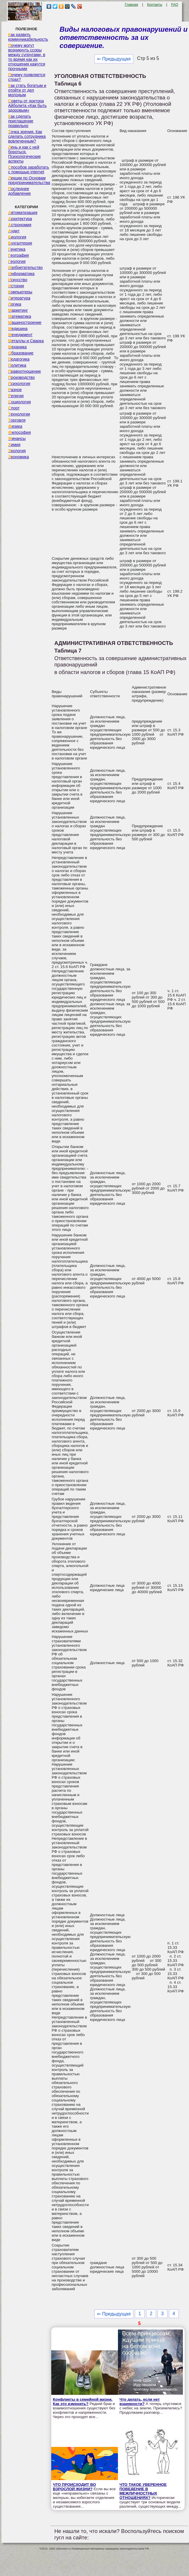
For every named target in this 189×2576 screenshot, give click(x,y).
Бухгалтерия (20, 243)
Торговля (17, 420)
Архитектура (20, 218)
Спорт (14, 408)
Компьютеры (20, 292)
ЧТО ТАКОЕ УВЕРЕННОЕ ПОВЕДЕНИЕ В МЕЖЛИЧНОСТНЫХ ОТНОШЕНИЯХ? (143, 2491)
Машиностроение (24, 322)
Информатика (21, 273)
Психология (19, 383)
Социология (19, 402)
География (18, 255)
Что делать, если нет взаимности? (139, 2401)
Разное (15, 389)
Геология (17, 261)
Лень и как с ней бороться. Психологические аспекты (24, 154)
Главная (131, 5)
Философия (19, 432)
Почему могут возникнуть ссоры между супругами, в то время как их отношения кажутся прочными (26, 57)
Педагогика (18, 359)
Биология (17, 237)
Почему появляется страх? (26, 77)
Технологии (19, 414)
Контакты (154, 5)
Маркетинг (18, 310)
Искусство (17, 279)
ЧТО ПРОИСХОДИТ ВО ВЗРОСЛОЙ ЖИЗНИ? (74, 2486)
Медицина (18, 328)
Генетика (16, 249)
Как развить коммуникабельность (28, 37)
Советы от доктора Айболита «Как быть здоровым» (27, 106)
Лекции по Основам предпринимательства (29, 180)
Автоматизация (22, 212)
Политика (17, 365)
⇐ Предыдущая (113, 58)
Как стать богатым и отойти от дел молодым (27, 90)
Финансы (17, 438)
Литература (19, 298)
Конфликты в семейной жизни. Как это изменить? (82, 2401)
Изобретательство (25, 267)
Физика (15, 426)
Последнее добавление (19, 191)
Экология (17, 450)
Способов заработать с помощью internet (28, 169)
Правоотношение (24, 371)
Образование (20, 353)
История (16, 286)
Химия (14, 444)
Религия (16, 395)
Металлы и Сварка (26, 340)
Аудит (14, 231)
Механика (17, 347)
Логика (14, 304)
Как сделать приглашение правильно (20, 121)
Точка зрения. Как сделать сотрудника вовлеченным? (27, 136)
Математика (19, 316)
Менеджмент (20, 334)
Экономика (18, 456)
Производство (21, 377)
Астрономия (19, 224)
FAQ (174, 5)
